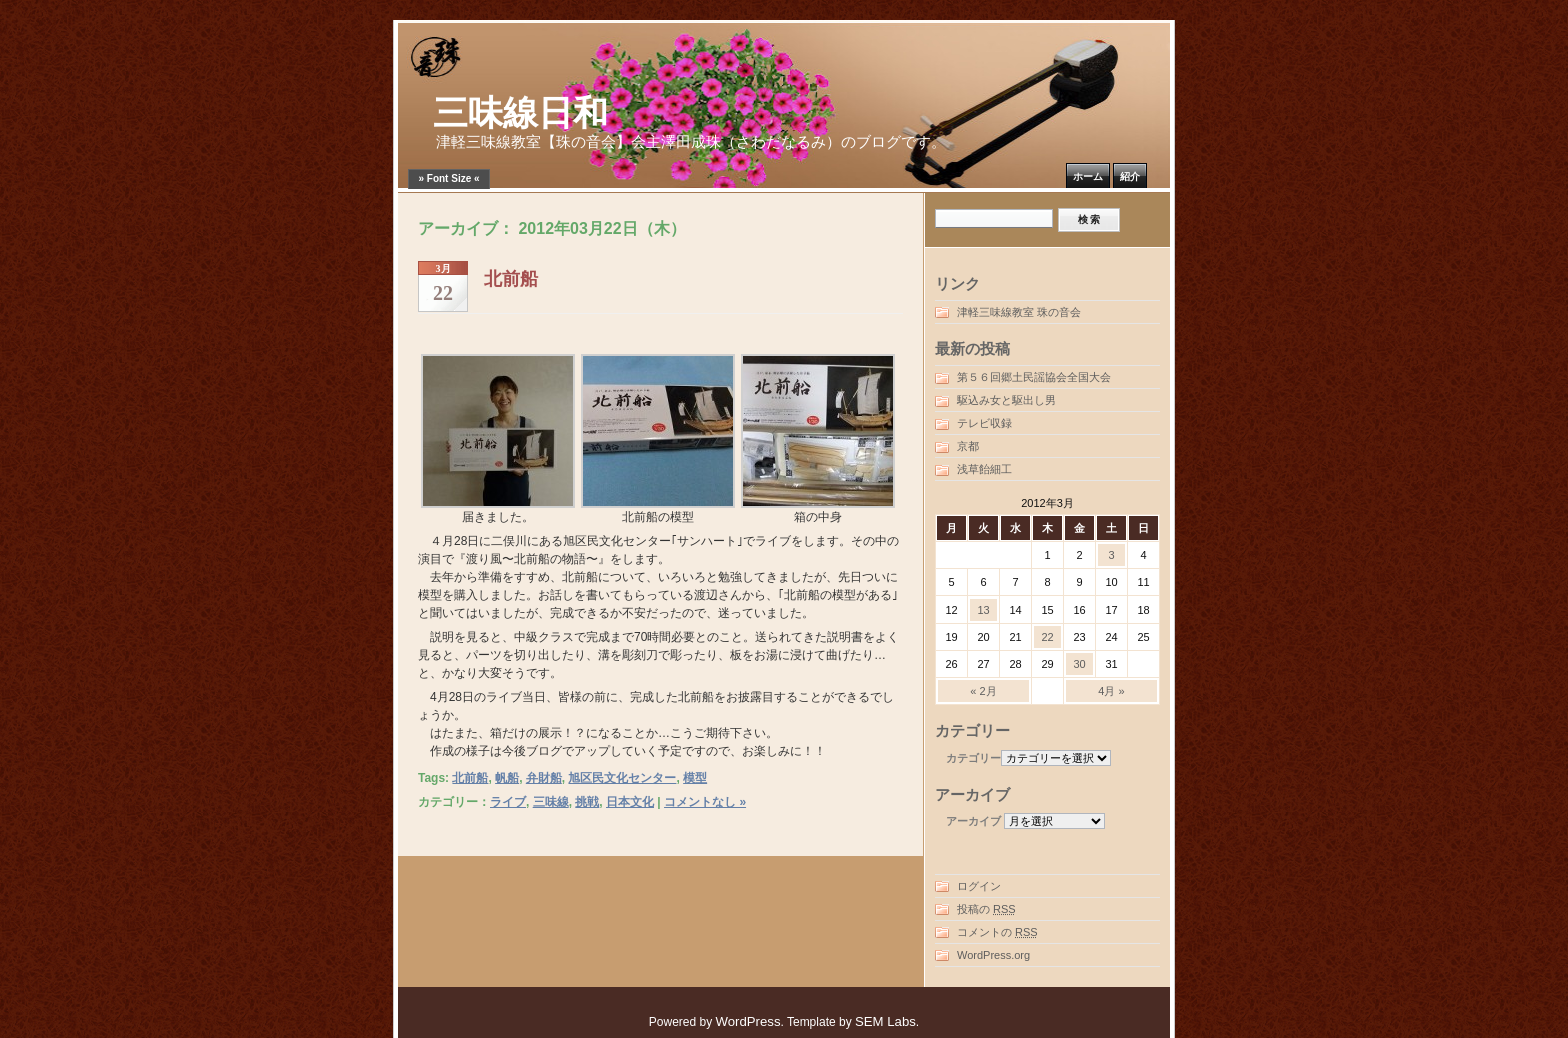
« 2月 (983, 691)
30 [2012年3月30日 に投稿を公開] (1079, 664)
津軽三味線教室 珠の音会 (1019, 312)
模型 (695, 778)
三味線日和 (520, 113)
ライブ (508, 802)
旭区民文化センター (622, 778)
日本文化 (630, 802)
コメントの (997, 932)
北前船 (511, 279)
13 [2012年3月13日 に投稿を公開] (983, 610)
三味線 (551, 802)
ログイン (979, 886)
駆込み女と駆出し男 (1006, 400)
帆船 (507, 778)
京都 (968, 446)
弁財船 (544, 778)
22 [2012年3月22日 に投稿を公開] (1047, 637)
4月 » (1111, 691)
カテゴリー (973, 758)
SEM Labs (885, 1021)
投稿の (986, 909)
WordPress (748, 1021)
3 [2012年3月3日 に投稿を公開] (1111, 555)
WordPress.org (993, 955)
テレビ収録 (984, 423)
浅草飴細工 (984, 469)
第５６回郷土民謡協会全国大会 (1034, 377)
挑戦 (587, 802)
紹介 (1130, 176)
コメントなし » (705, 802)
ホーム (1088, 176)
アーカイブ (973, 821)
